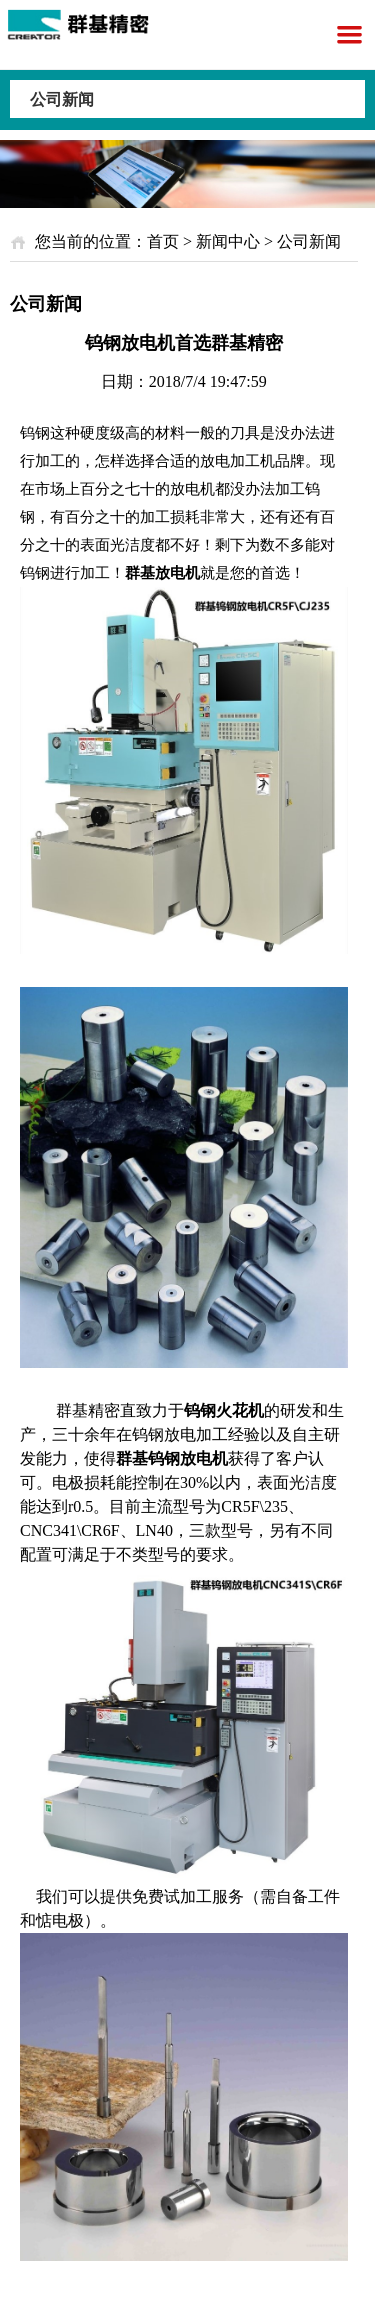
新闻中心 (228, 241)
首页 (163, 241)
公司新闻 (62, 99)
